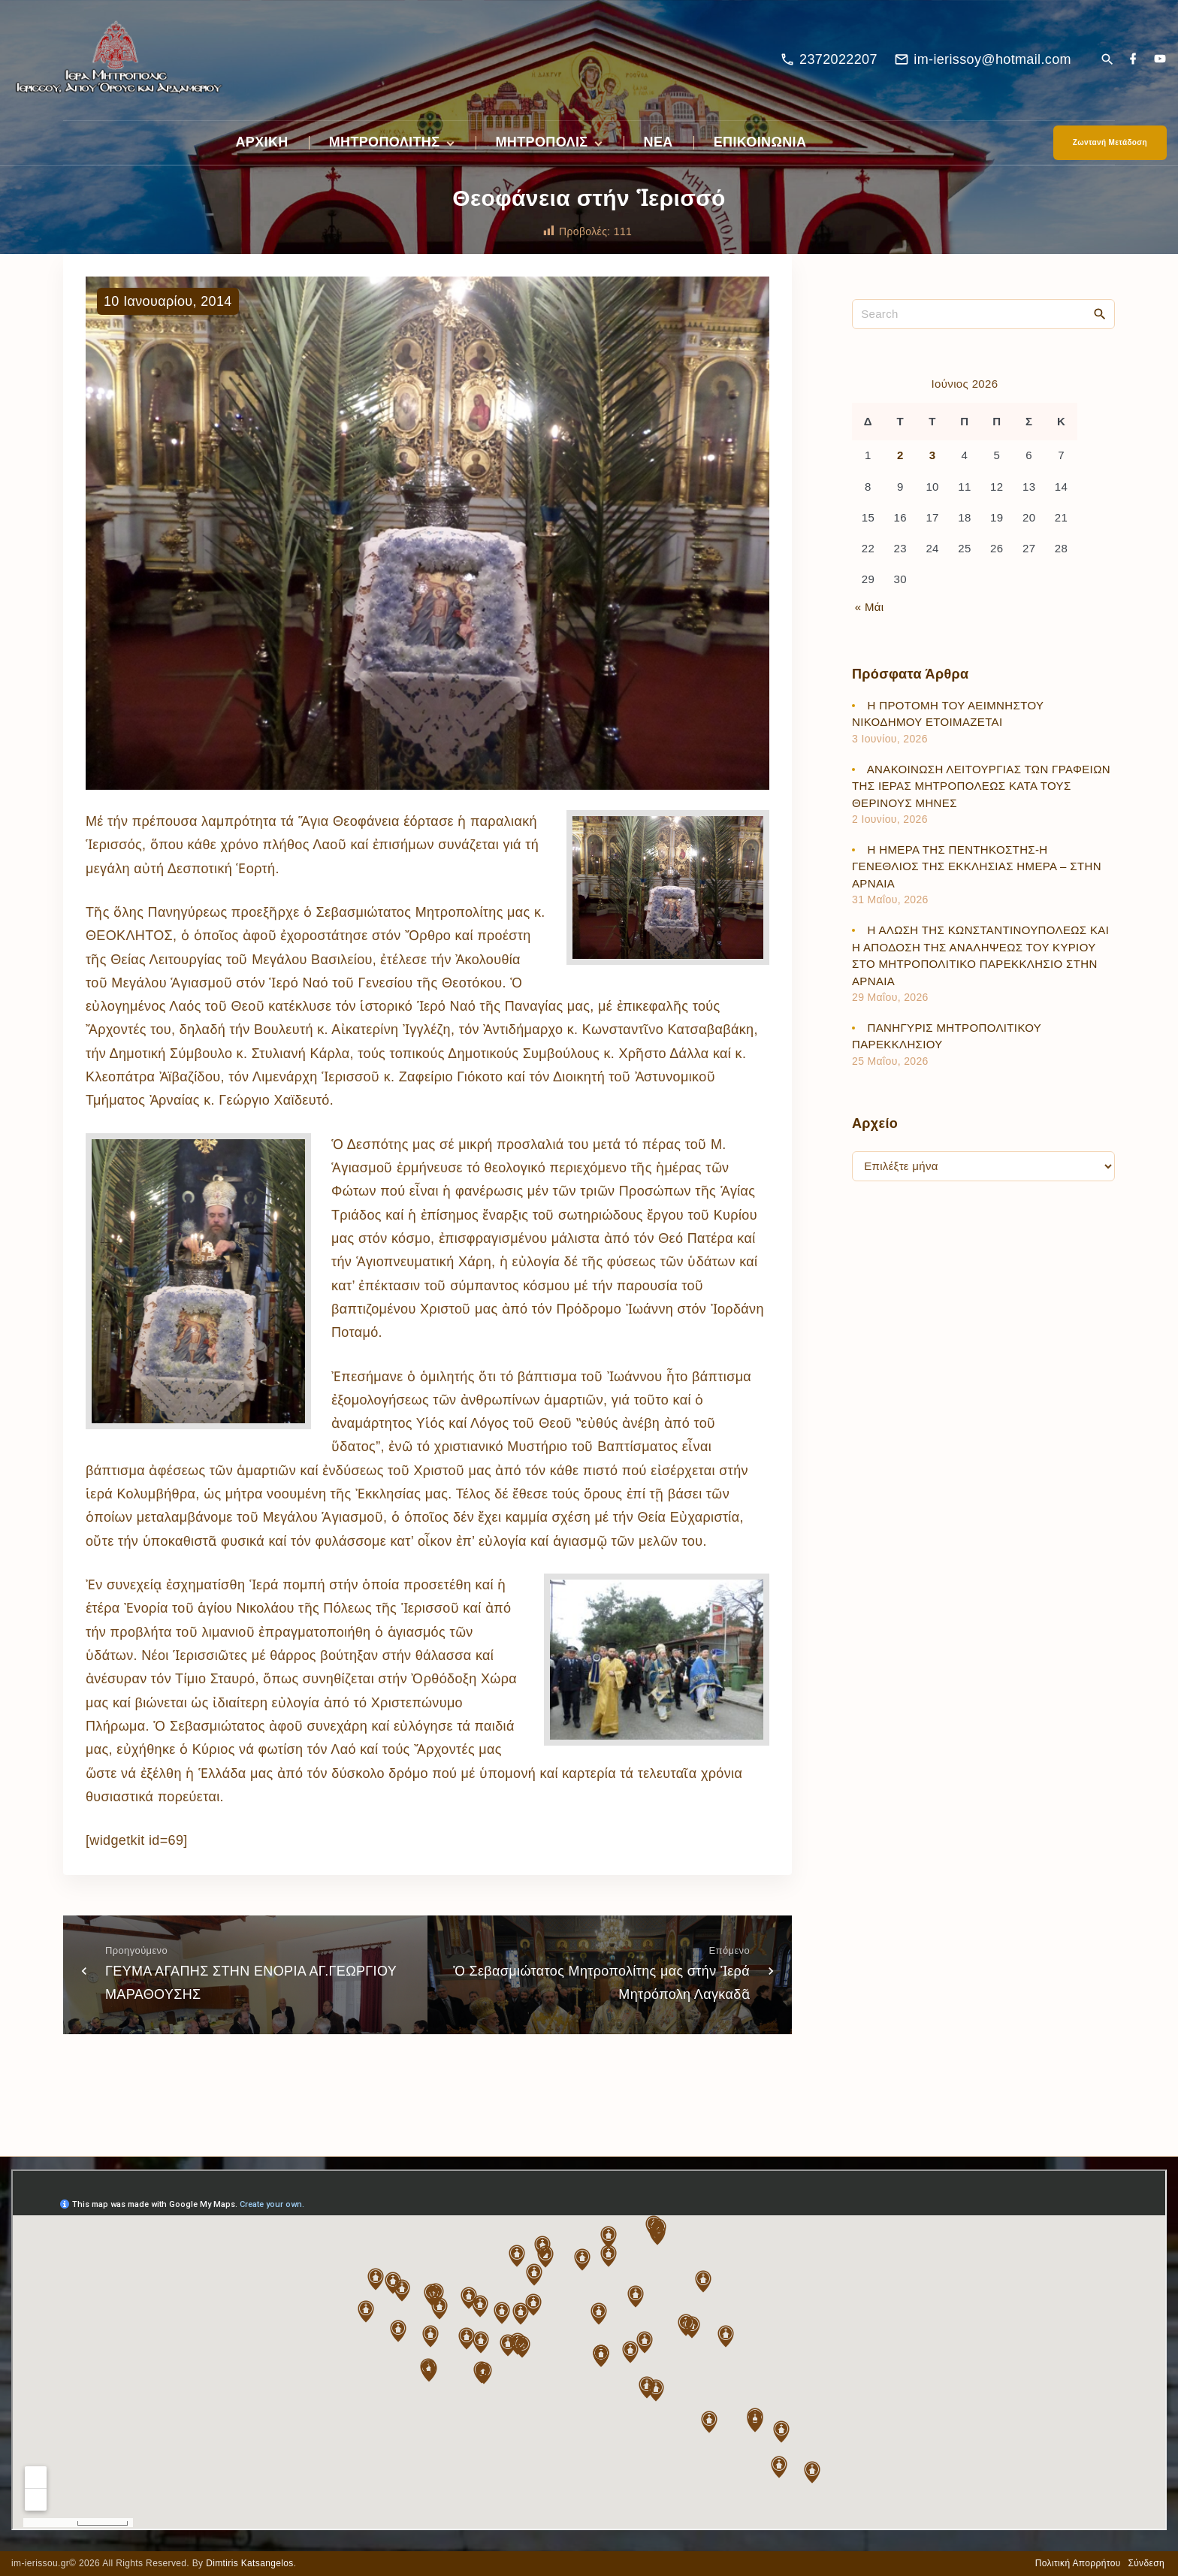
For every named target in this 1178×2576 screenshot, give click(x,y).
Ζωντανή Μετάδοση (1110, 142)
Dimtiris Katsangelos (250, 2563)
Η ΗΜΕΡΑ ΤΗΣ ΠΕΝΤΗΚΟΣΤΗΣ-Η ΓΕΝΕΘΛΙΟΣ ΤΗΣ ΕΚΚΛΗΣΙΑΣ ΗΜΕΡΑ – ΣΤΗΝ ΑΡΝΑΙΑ (976, 866)
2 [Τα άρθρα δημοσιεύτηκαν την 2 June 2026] (900, 455)
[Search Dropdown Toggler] (1107, 60)
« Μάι (869, 606)
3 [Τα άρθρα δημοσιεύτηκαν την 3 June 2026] (932, 455)
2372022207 (838, 59)
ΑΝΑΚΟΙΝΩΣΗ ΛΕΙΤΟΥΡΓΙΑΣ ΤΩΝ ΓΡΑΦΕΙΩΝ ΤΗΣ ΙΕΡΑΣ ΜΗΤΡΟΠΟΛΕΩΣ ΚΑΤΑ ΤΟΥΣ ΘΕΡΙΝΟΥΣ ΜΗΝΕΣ (981, 786)
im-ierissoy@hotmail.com (992, 59)
